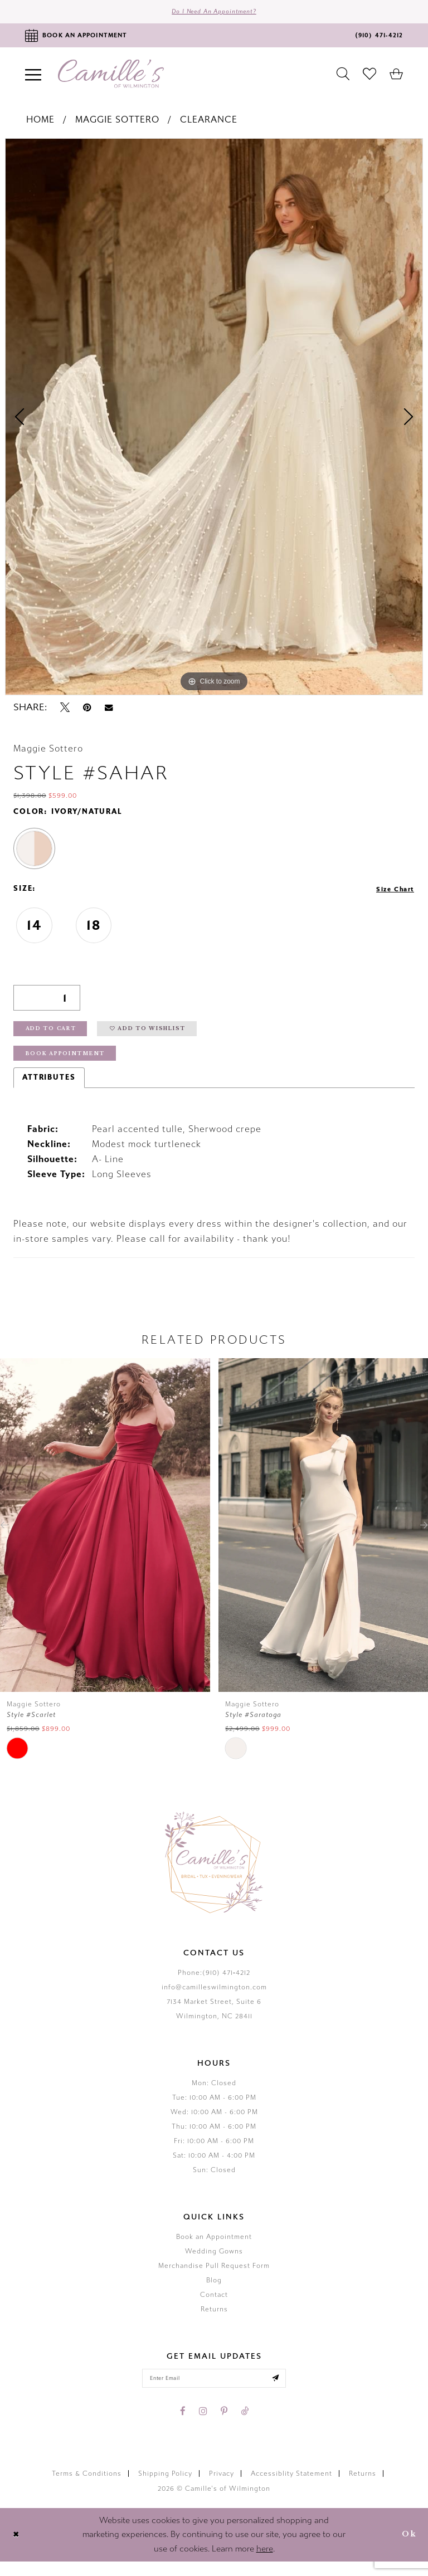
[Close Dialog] (17, 2549)
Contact (214, 2306)
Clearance (208, 123)
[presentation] (105, 1536)
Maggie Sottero (117, 123)
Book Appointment (72, 1063)
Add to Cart (57, 1035)
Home (40, 123)
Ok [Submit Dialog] (407, 2549)
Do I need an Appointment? (214, 13)
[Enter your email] (214, 2391)
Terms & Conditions (86, 2488)
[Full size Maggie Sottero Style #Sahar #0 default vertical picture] (214, 421)
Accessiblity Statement (291, 2488)
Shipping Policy (165, 2488)
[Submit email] (286, 2391)
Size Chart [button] (391, 892)
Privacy (221, 2488)
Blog (214, 2291)
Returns (214, 2320)
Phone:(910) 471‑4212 (214, 1984)
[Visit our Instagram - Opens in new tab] (203, 2425)
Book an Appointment (214, 2248)
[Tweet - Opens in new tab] (65, 710)
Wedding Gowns (214, 2262)
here (264, 2563)
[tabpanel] (214, 421)
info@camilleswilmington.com (214, 1998)
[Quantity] (46, 1001)
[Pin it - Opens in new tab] (87, 710)
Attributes (49, 1088)
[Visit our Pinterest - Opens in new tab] (224, 2425)
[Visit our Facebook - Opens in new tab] (183, 2425)
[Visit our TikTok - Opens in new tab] (245, 2425)
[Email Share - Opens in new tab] (109, 711)
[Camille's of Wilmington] (111, 77)
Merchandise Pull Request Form (214, 2277)
